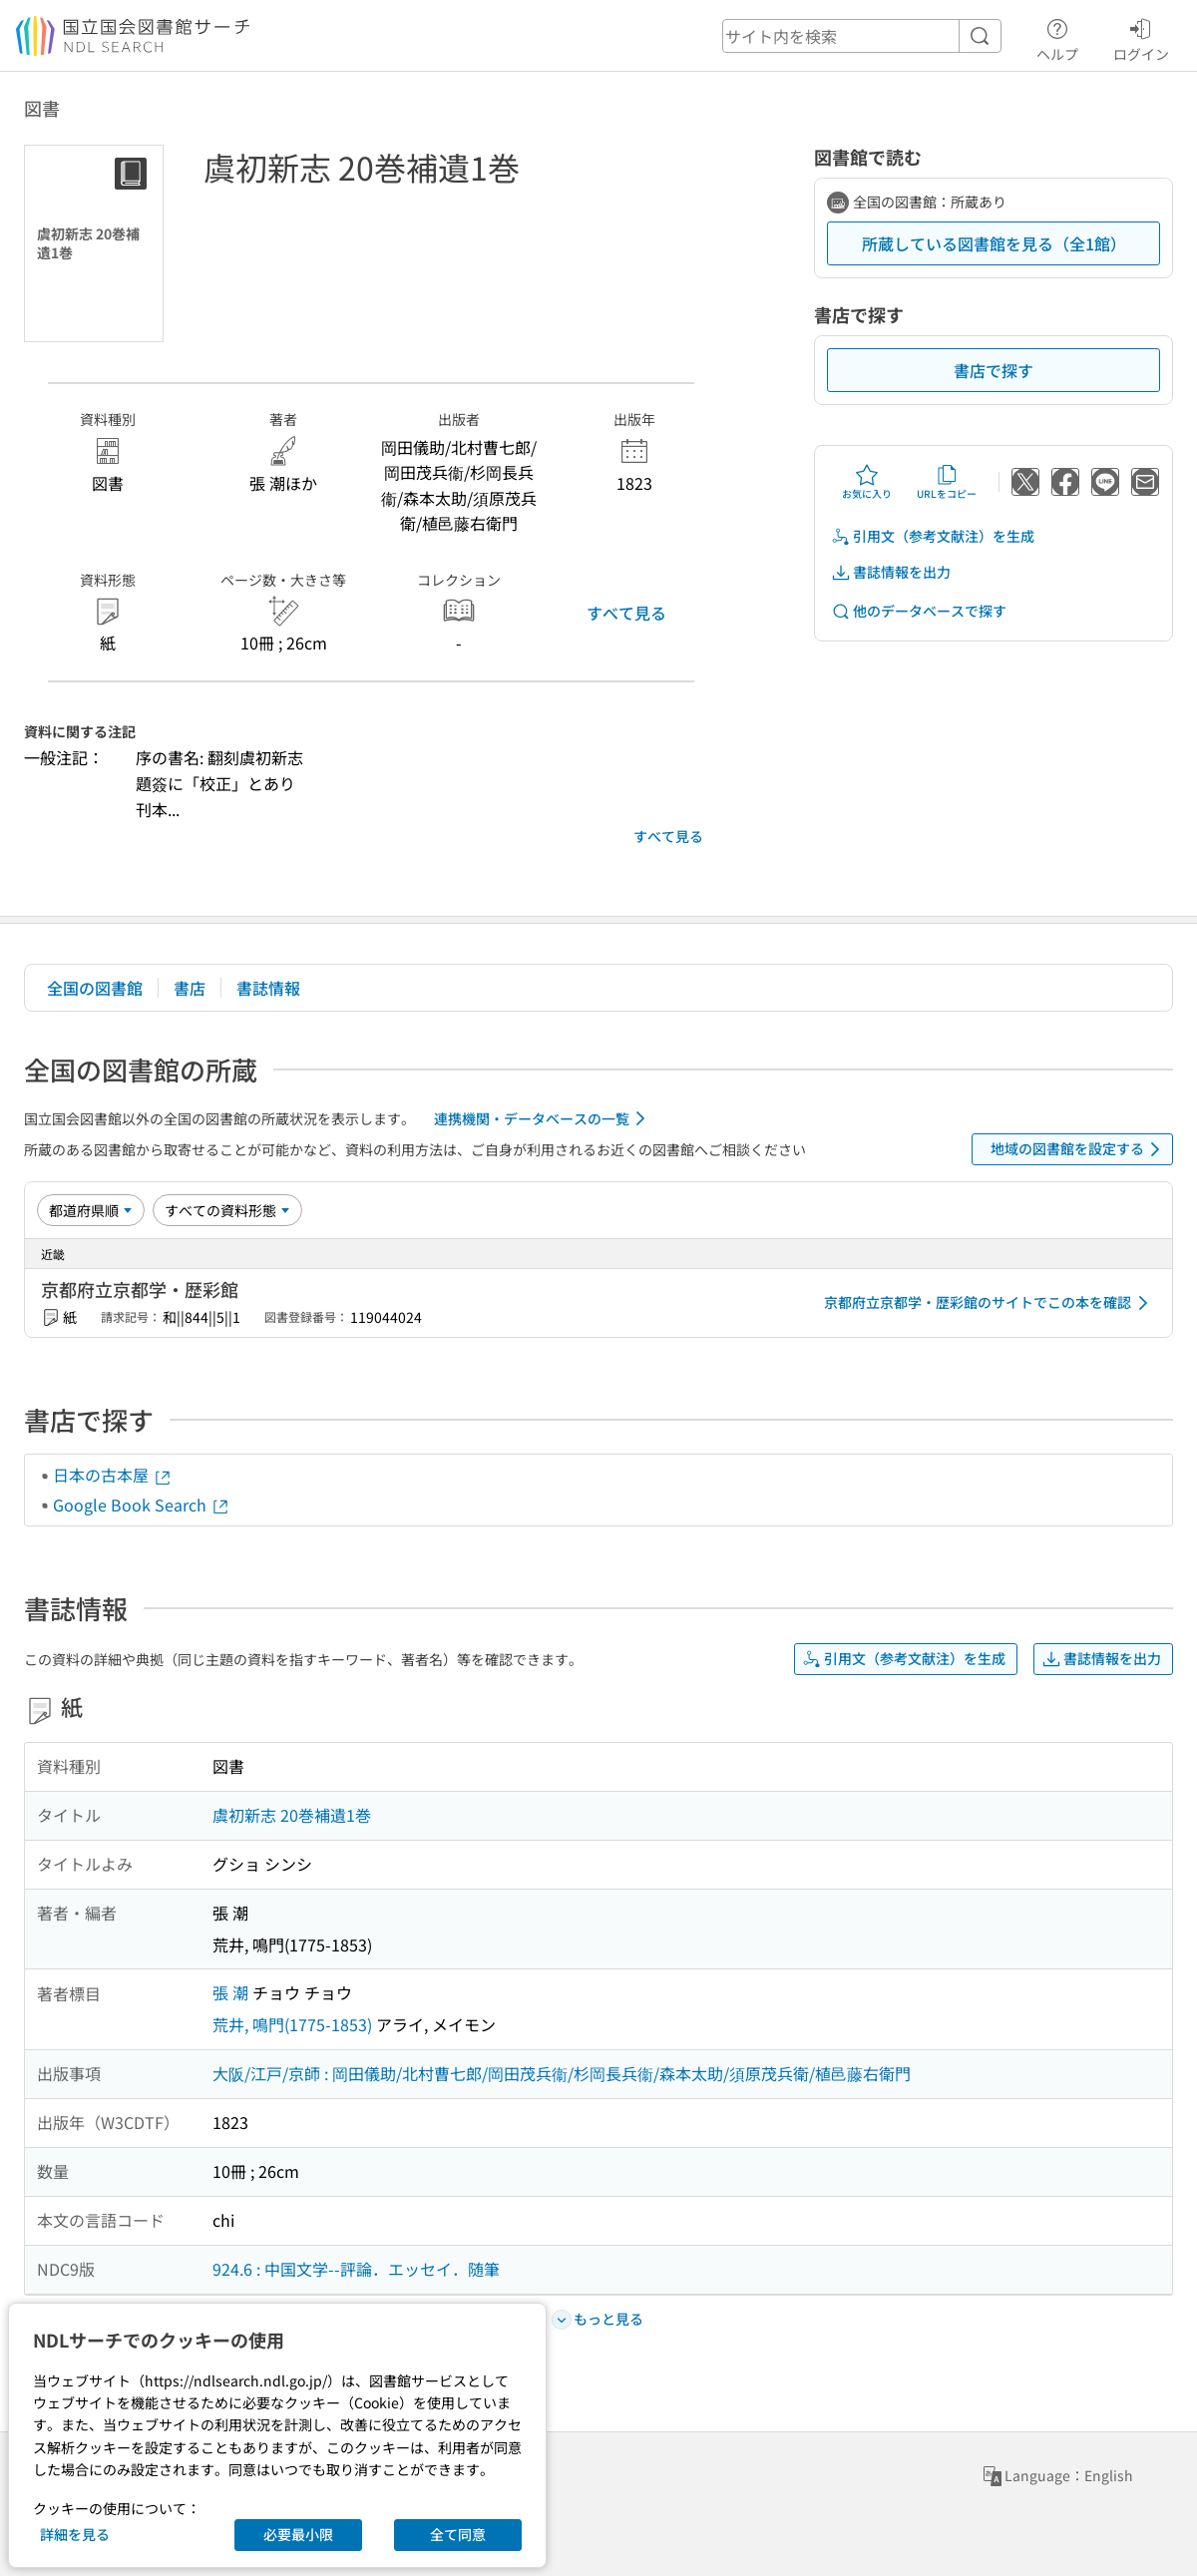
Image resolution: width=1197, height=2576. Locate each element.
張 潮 (230, 1992)
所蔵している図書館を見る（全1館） (994, 243)
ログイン (1141, 37)
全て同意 (458, 2534)
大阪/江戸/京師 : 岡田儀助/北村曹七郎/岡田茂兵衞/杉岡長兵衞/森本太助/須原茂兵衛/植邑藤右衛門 (561, 2073)
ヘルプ (1057, 37)
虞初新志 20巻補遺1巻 (291, 1815)
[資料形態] (227, 1210)
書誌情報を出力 (891, 572)
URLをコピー (947, 482)
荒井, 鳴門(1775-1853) (292, 2024)
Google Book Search (141, 1504)
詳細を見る (75, 2534)
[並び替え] (91, 1210)
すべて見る (626, 613)
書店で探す (993, 370)
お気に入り (867, 482)
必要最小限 (298, 2534)
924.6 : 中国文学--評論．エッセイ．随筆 (356, 2269)
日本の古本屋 (113, 1475)
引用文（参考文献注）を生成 (932, 536)
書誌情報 (268, 988)
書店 (189, 988)
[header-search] (861, 36)
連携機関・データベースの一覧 (543, 1118)
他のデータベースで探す (918, 611)
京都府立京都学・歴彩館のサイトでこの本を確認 (989, 1303)
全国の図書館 (95, 988)
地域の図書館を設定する (1079, 1149)
